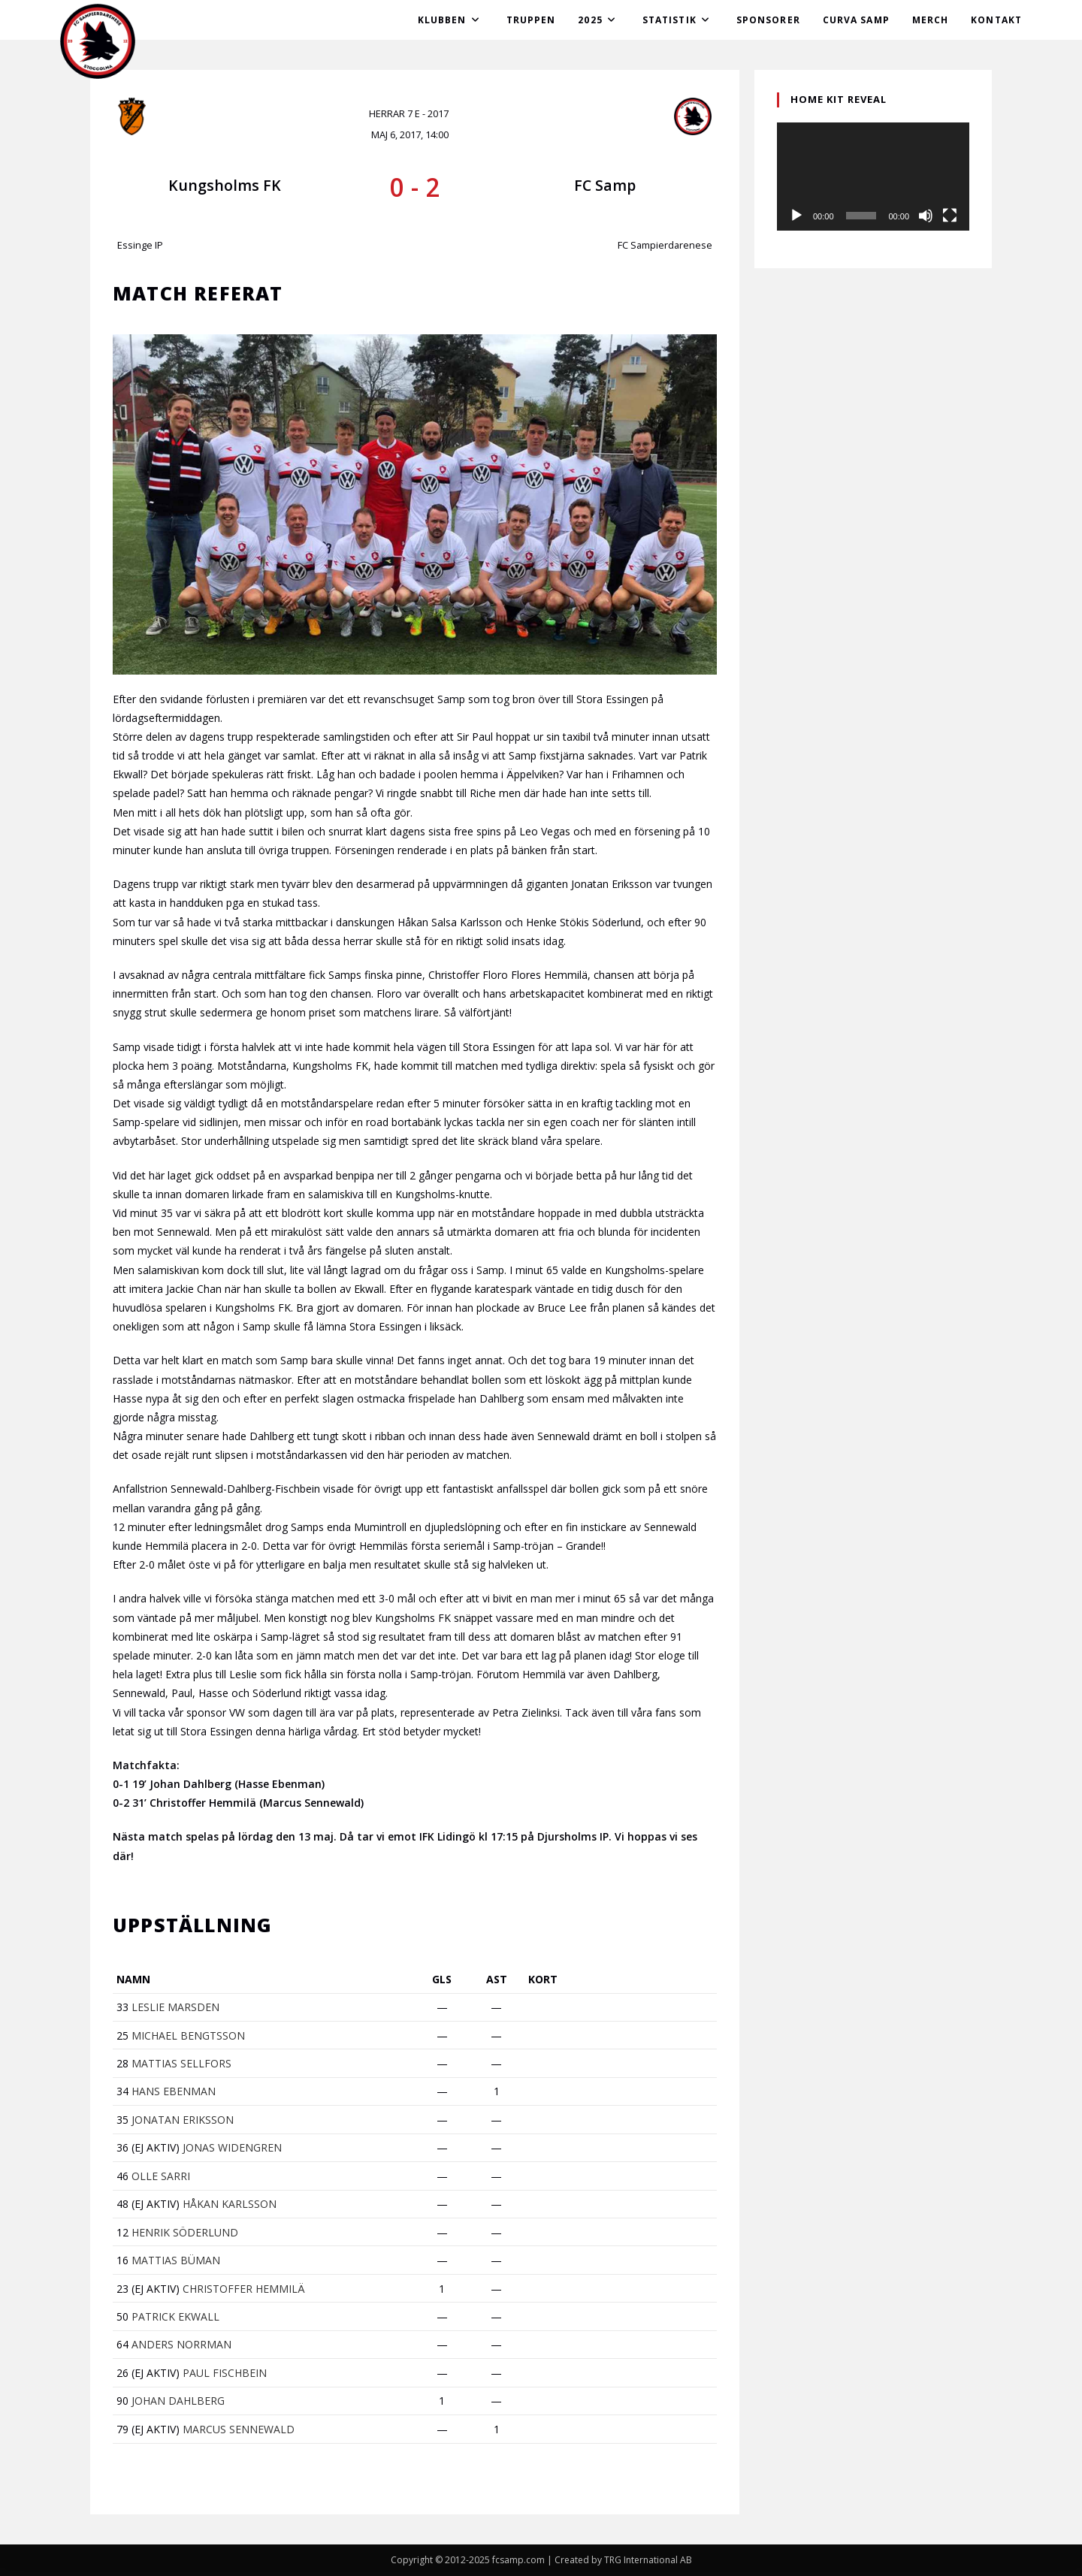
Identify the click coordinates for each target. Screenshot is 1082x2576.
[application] (873, 176)
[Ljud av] (925, 215)
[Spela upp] (796, 215)
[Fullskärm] (949, 215)
